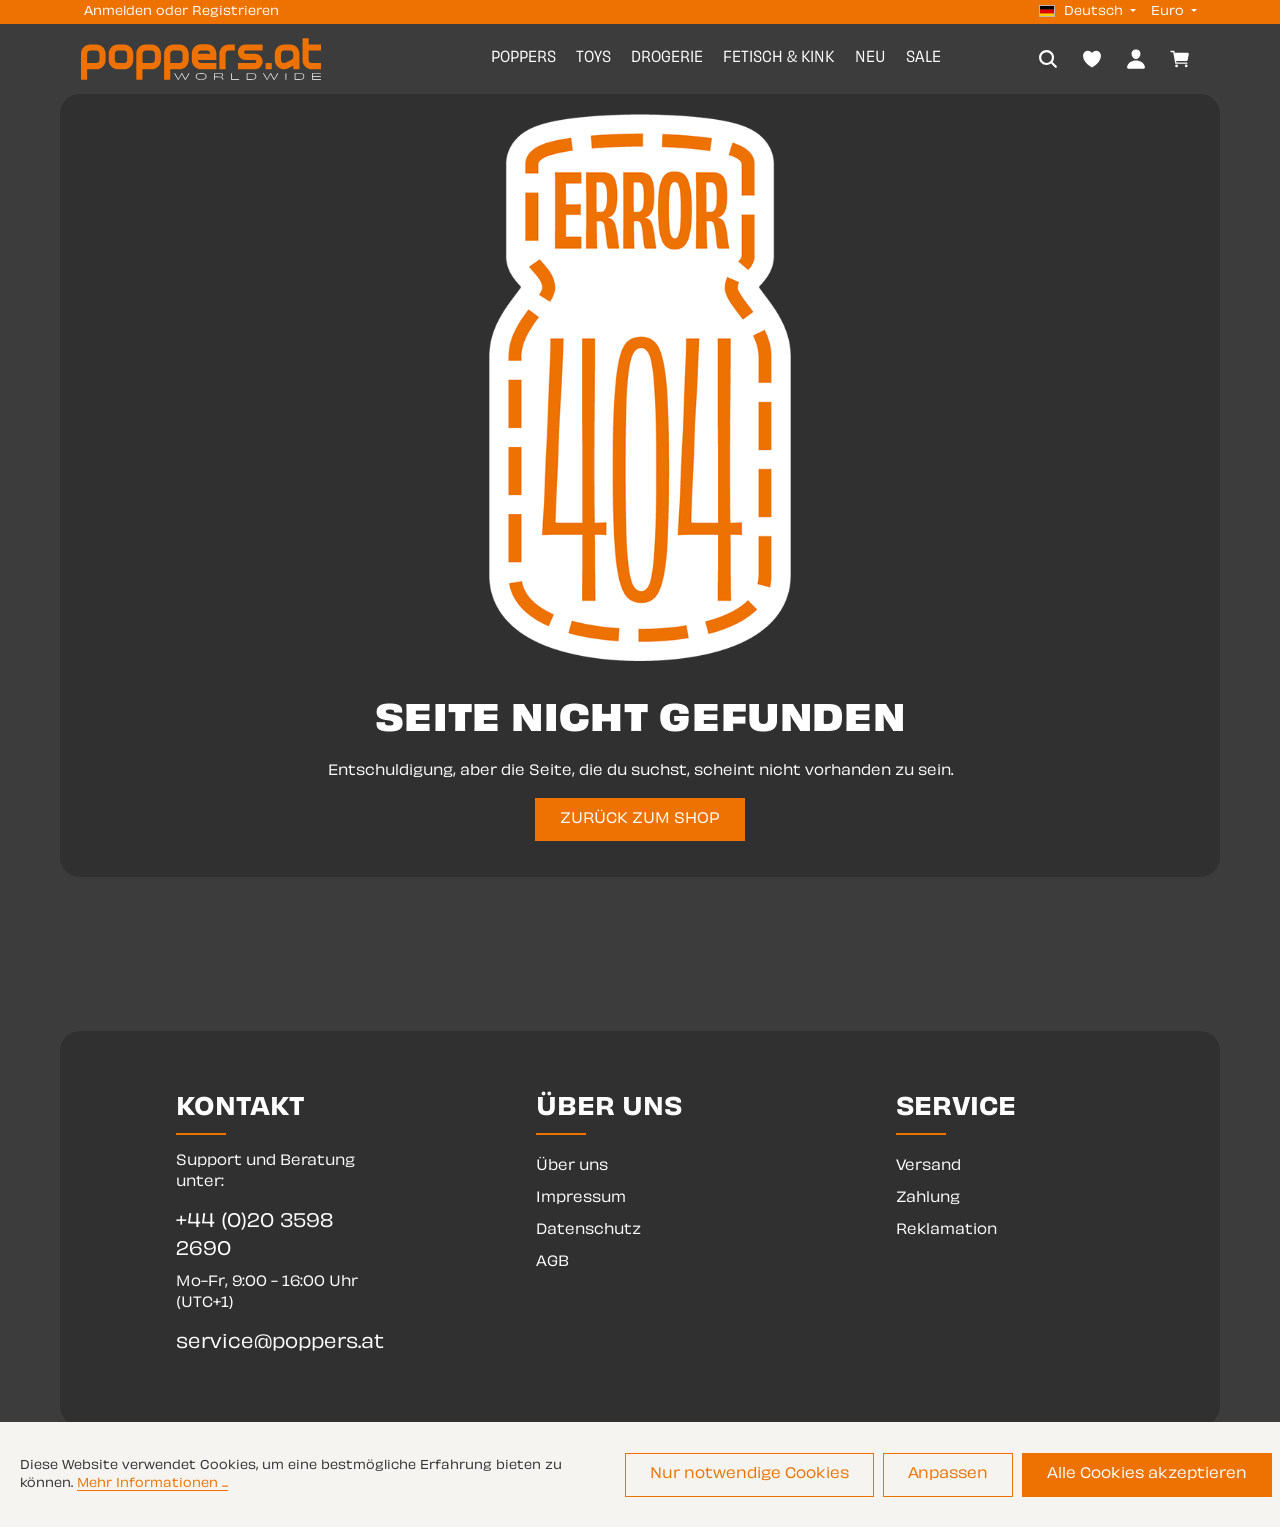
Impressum (581, 1198)
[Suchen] (1048, 59)
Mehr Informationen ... (152, 1485)
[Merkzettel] (1092, 59)
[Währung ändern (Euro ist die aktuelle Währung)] (1172, 12)
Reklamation (946, 1230)
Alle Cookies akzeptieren (1148, 1475)
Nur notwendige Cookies (758, 1475)
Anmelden (118, 12)
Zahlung (928, 1198)
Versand (928, 1166)
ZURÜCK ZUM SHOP (640, 819)
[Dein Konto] (1136, 59)
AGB (552, 1262)
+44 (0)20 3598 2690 (254, 1236)
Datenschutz (588, 1230)
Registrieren (235, 12)
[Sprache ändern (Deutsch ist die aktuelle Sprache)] (1087, 12)
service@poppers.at (280, 1343)
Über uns (572, 1166)
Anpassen (953, 1475)
